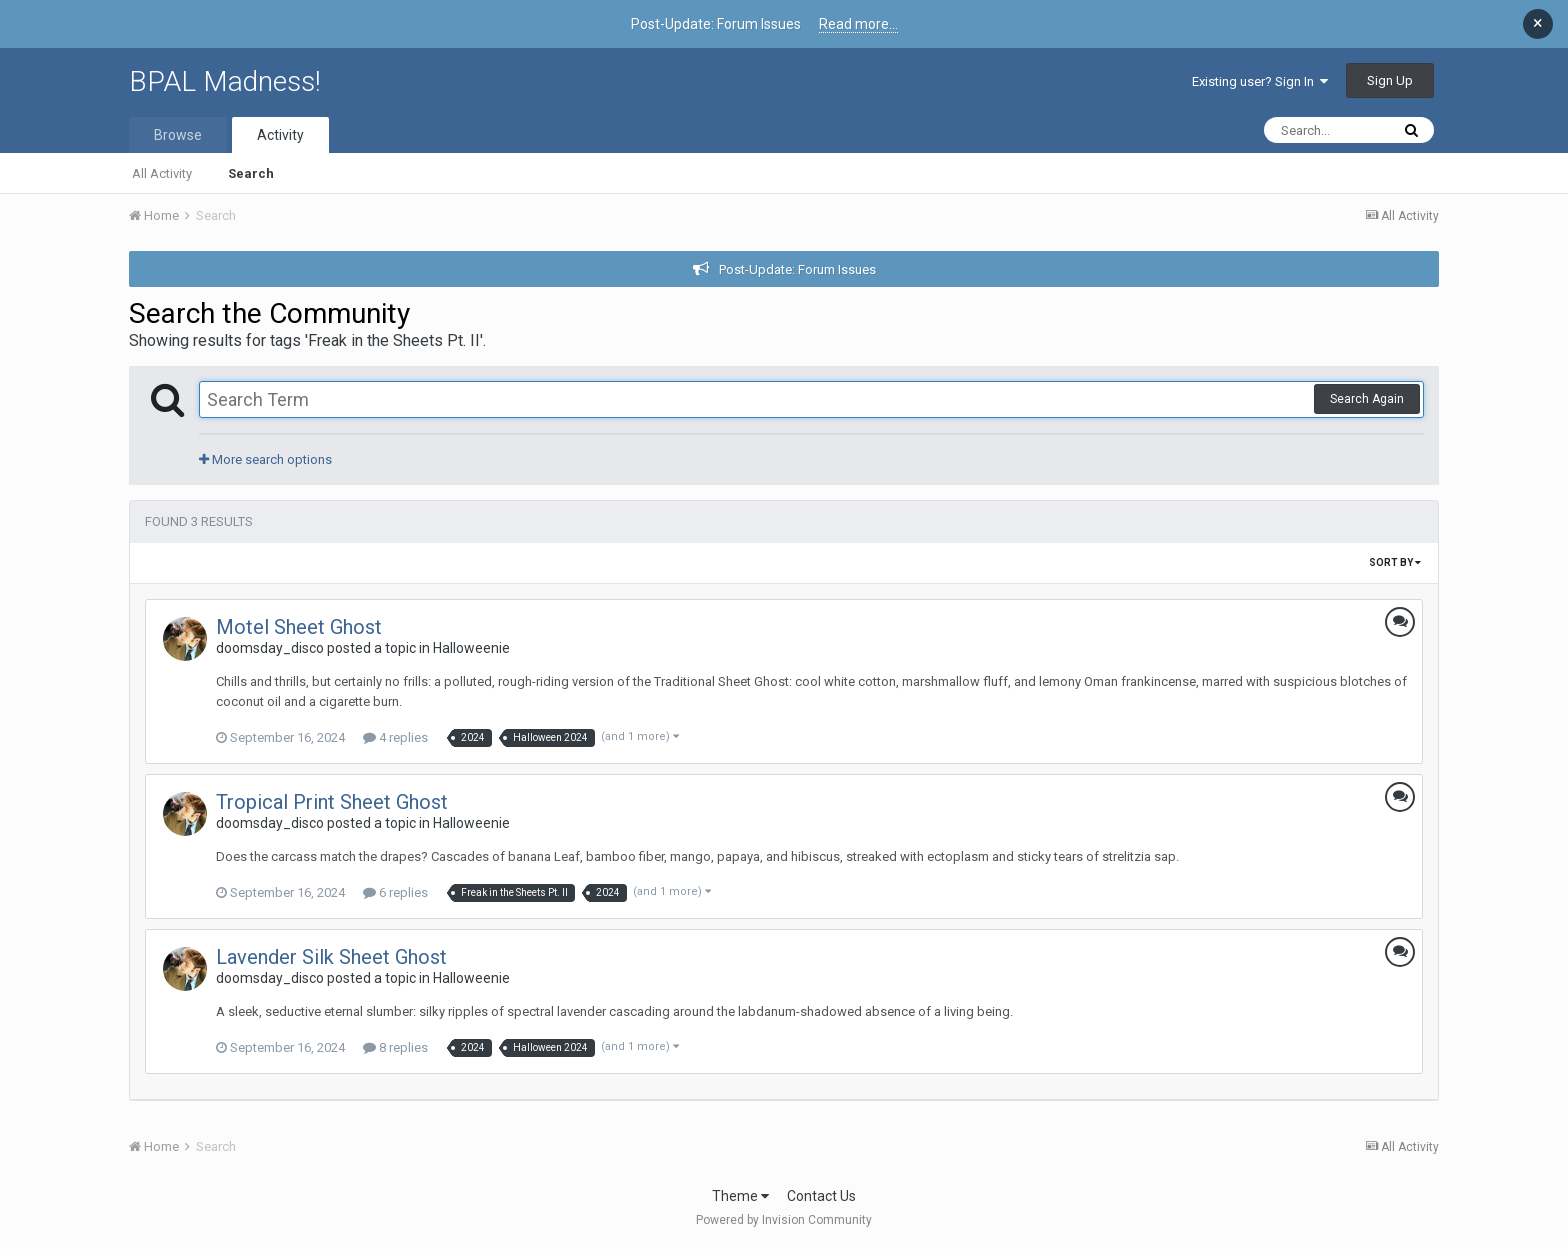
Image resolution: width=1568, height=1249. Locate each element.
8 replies (395, 1047)
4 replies (395, 737)
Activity (280, 135)
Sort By (1395, 562)
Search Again (1367, 399)
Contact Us (821, 1196)
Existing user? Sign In (1260, 81)
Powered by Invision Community (784, 1220)
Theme (740, 1196)
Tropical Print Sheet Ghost (332, 802)
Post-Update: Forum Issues (797, 269)
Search (251, 173)
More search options (265, 459)
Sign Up (1390, 80)
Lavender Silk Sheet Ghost (331, 957)
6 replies (395, 892)
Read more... (858, 24)
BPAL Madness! (225, 81)
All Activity (162, 173)
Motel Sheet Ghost (299, 627)
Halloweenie (471, 648)
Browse (178, 135)
